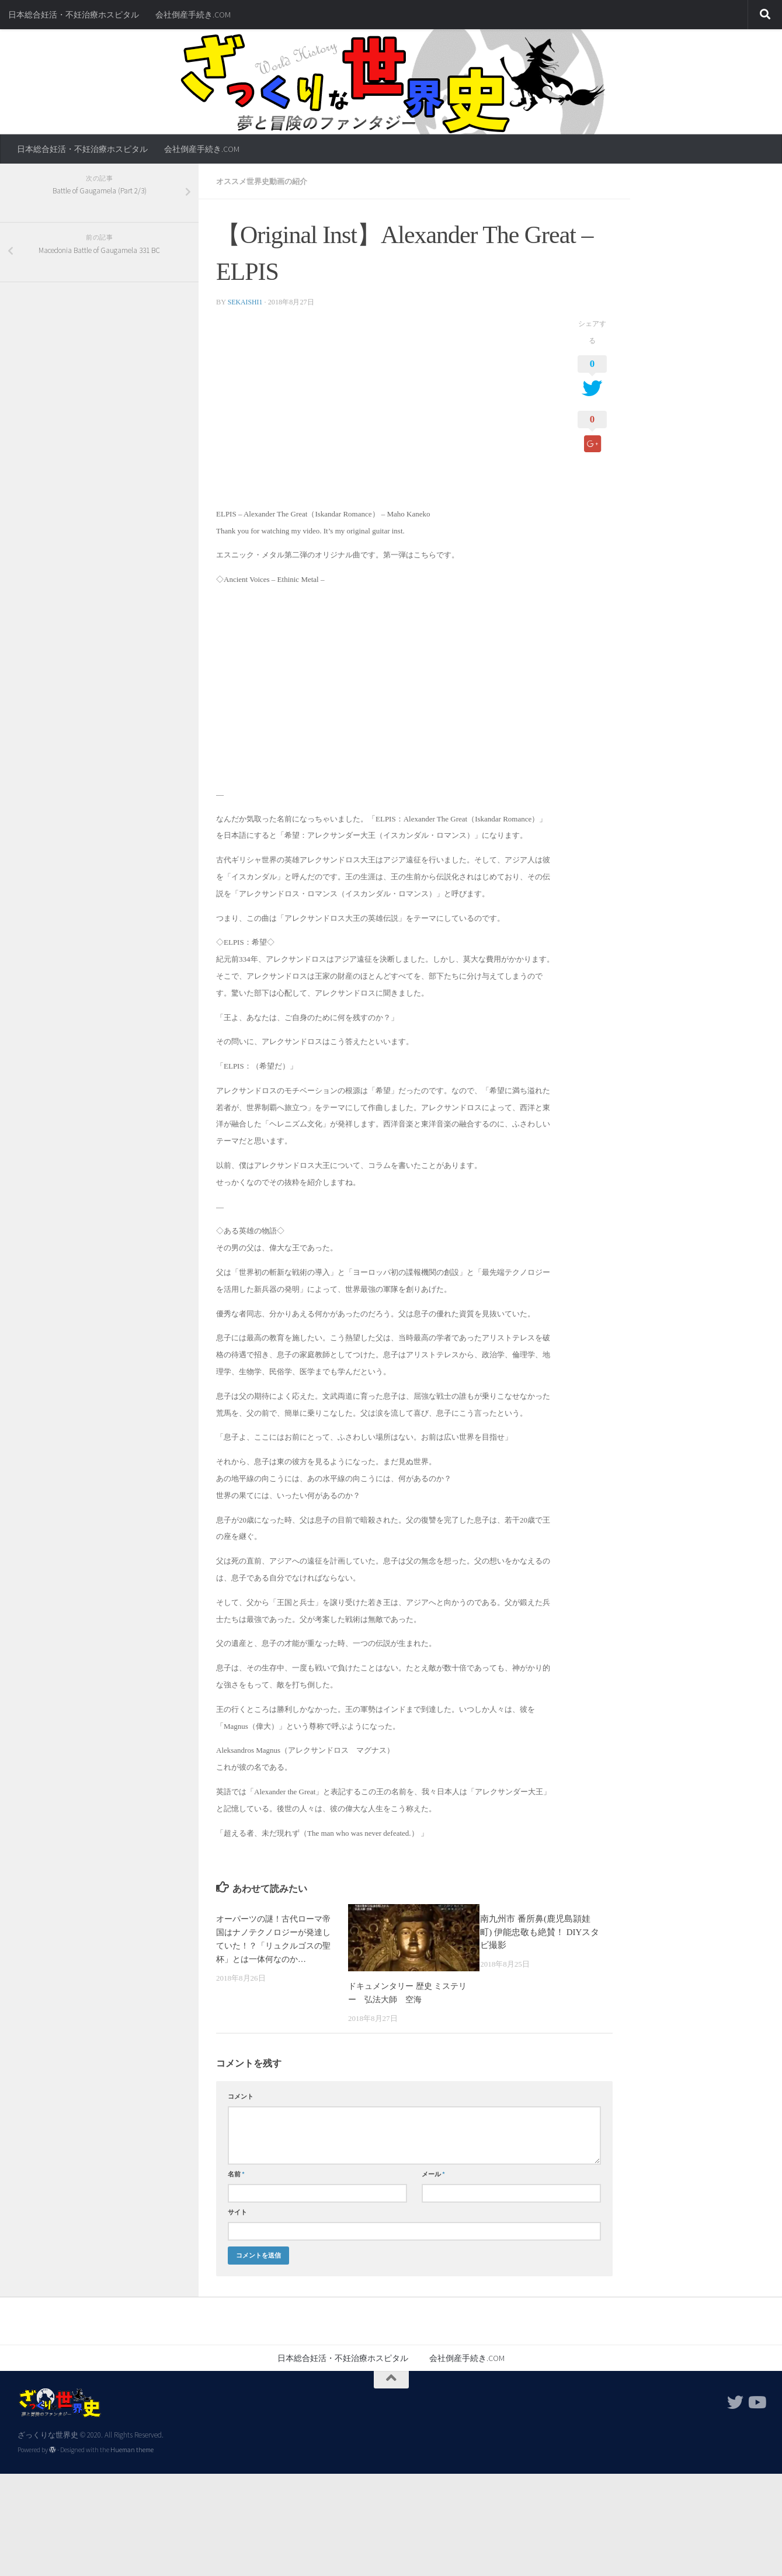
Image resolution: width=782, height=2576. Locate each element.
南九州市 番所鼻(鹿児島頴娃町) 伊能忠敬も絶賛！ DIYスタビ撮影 (539, 1931)
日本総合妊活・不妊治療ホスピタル (73, 14)
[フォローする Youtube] (756, 2401)
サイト (237, 2211)
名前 (236, 2173)
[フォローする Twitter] (735, 2401)
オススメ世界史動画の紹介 (265, 181)
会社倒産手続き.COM (193, 14)
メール (433, 2173)
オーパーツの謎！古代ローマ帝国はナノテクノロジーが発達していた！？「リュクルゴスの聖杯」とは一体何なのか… (273, 1944)
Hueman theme (132, 2449)
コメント (240, 2095)
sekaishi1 (246, 301)
